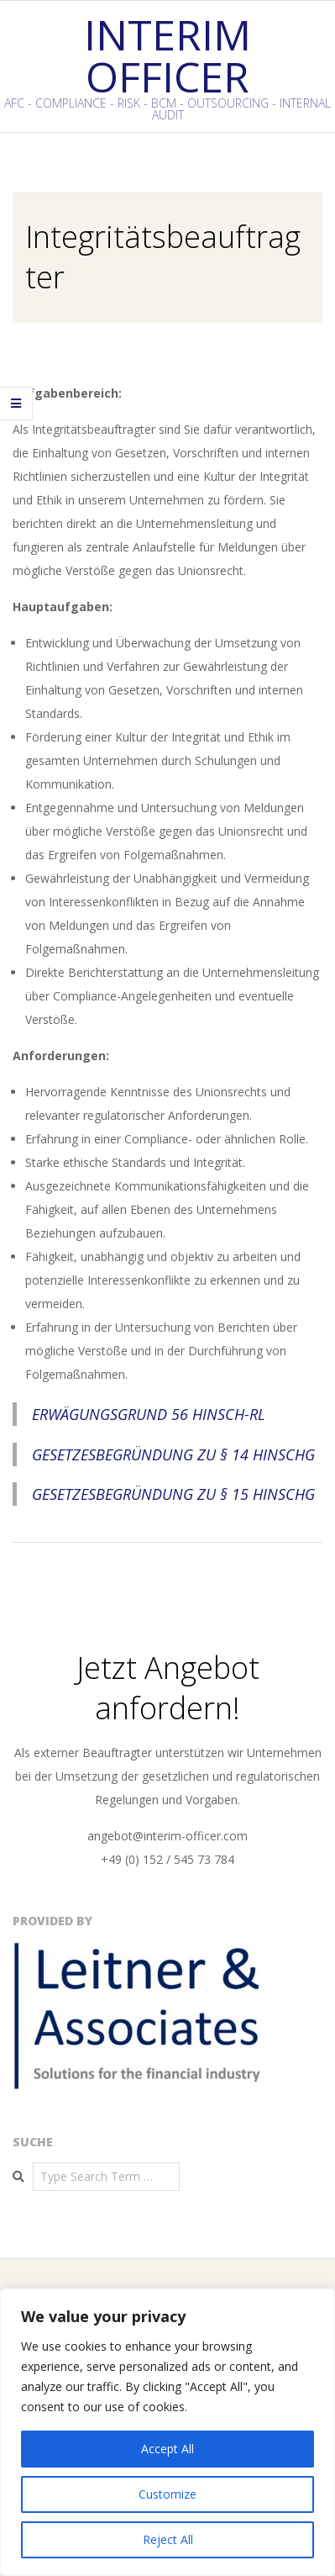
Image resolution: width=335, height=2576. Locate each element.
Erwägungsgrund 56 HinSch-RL (148, 1414)
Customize (167, 2494)
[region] (167, 2432)
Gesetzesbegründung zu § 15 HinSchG (173, 1494)
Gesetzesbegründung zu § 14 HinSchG (173, 1454)
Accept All (167, 2449)
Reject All (168, 2539)
